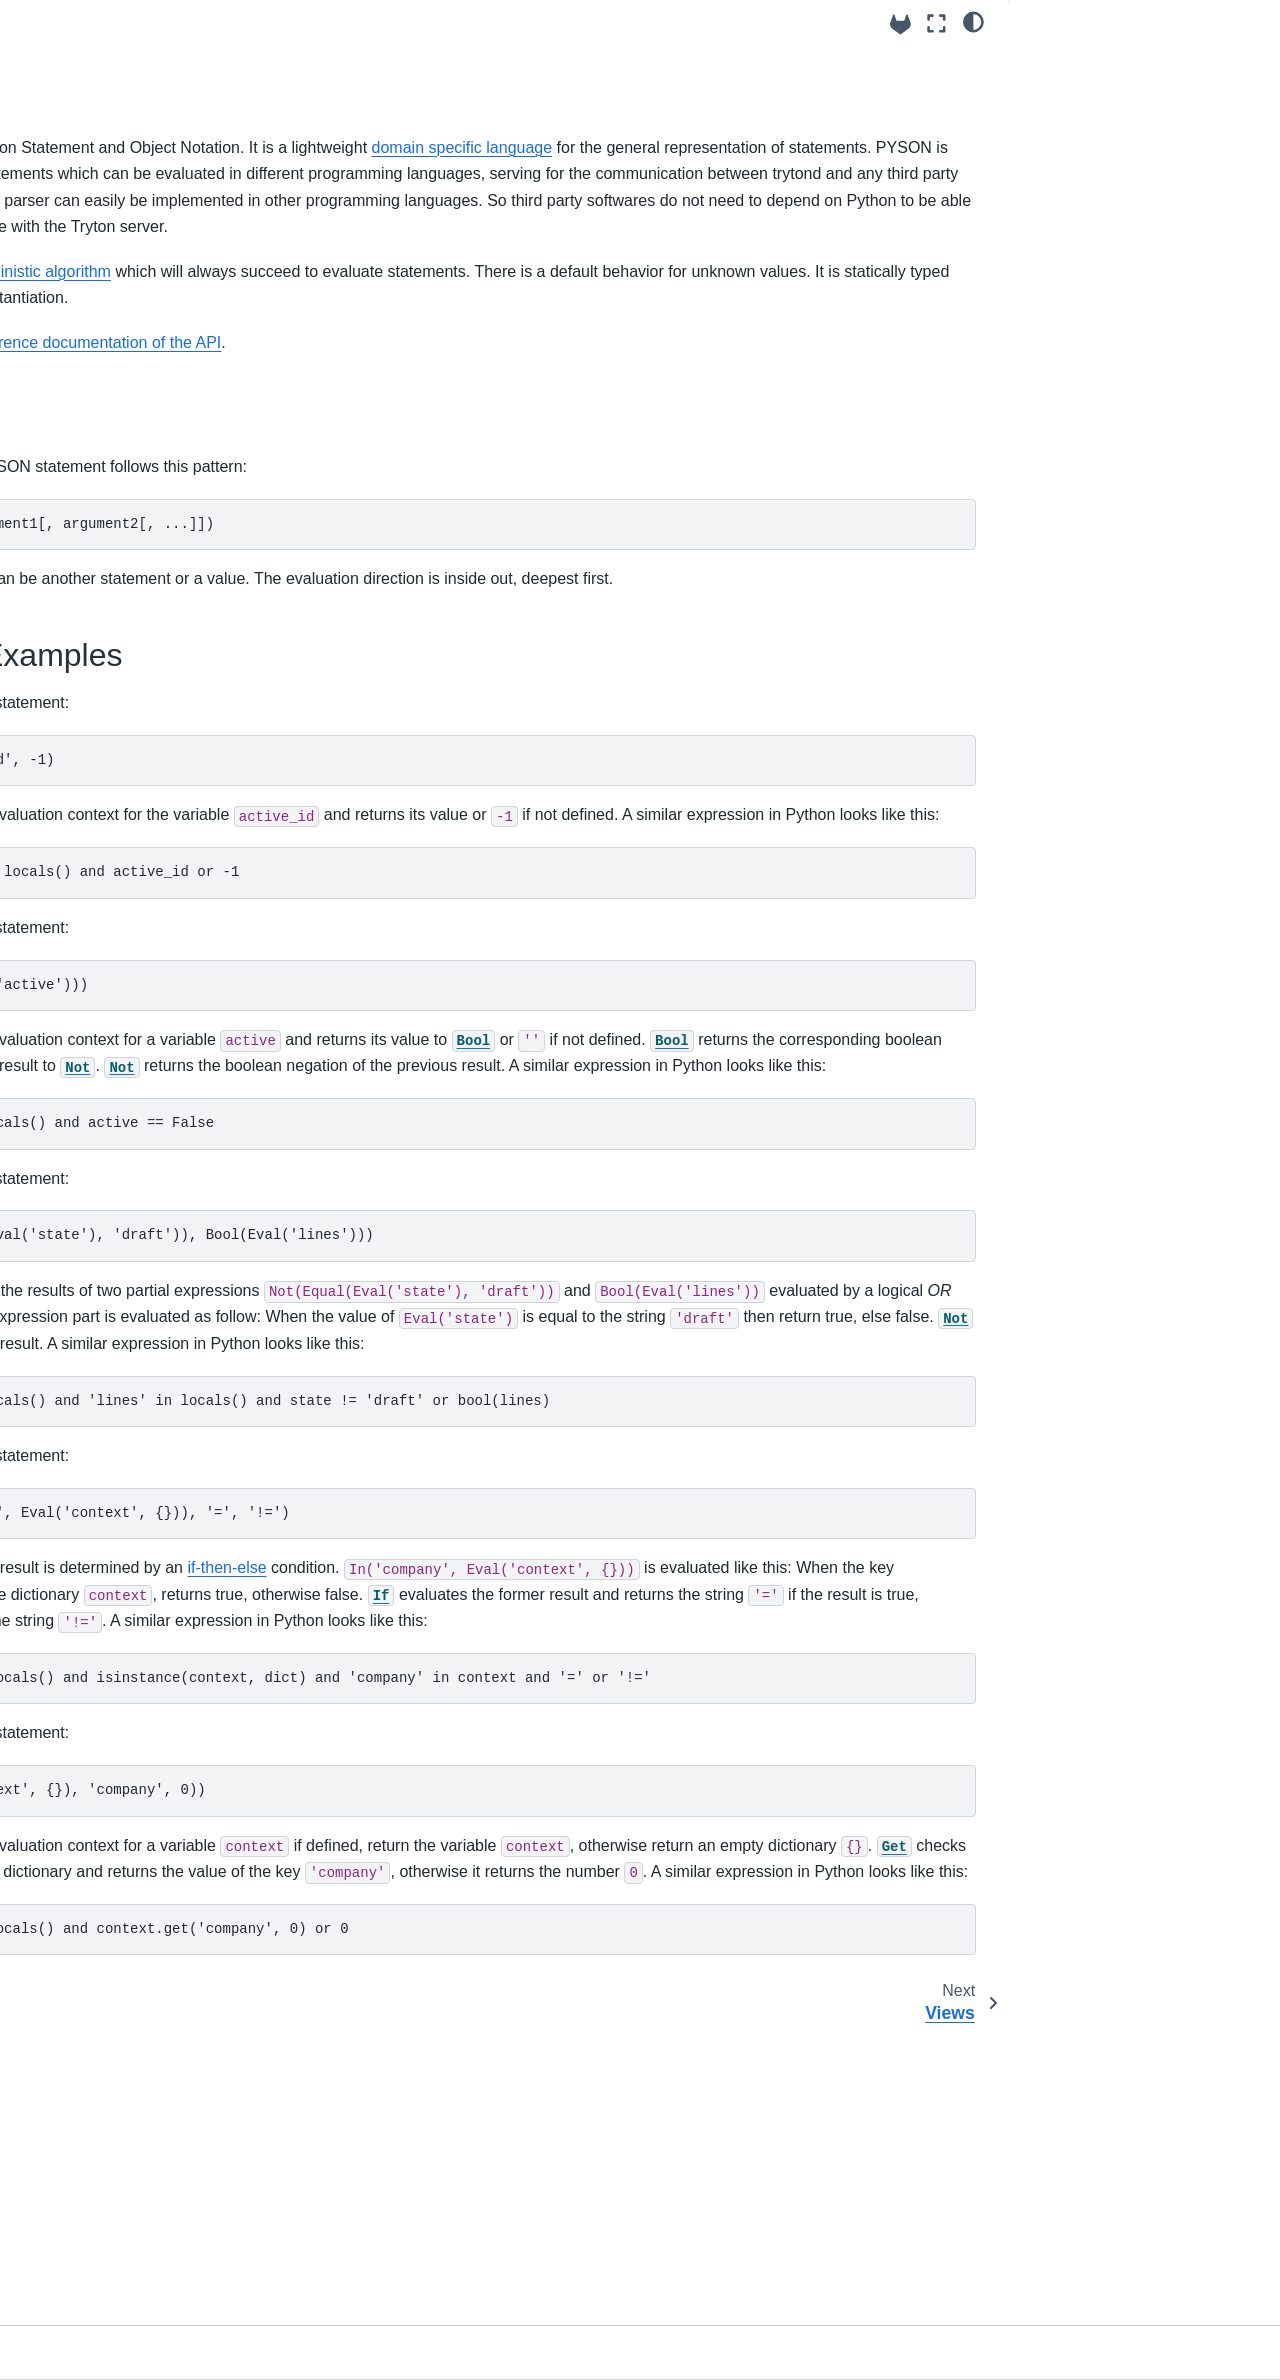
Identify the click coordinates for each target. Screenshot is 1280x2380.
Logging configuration (111, 269)
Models (65, 396)
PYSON (67, 523)
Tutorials (53, 1095)
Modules (69, 364)
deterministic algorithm (458, 324)
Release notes (72, 1127)
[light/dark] (973, 21)
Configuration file (96, 206)
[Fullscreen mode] (936, 23)
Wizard (64, 650)
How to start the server (114, 301)
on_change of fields (104, 460)
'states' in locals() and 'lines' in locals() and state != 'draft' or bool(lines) (640, 1585)
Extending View (91, 587)
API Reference (73, 1031)
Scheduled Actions (101, 809)
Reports (67, 682)
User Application (94, 968)
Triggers (68, 873)
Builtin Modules (75, 1063)
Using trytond (73, 142)
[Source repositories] (900, 24)
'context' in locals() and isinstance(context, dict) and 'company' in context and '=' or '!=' (640, 1915)
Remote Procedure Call (117, 936)
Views (61, 555)
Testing (65, 1000)
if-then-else (653, 1752)
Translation (77, 714)
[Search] (127, 92)
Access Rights (87, 333)
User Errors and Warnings (125, 746)
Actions (65, 618)
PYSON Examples (1084, 89)
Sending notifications (108, 777)
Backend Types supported (125, 904)
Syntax (1048, 61)
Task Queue (80, 841)
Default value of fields (111, 428)
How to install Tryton (107, 174)
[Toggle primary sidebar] (290, 23)
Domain (67, 491)
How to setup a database (121, 237)
